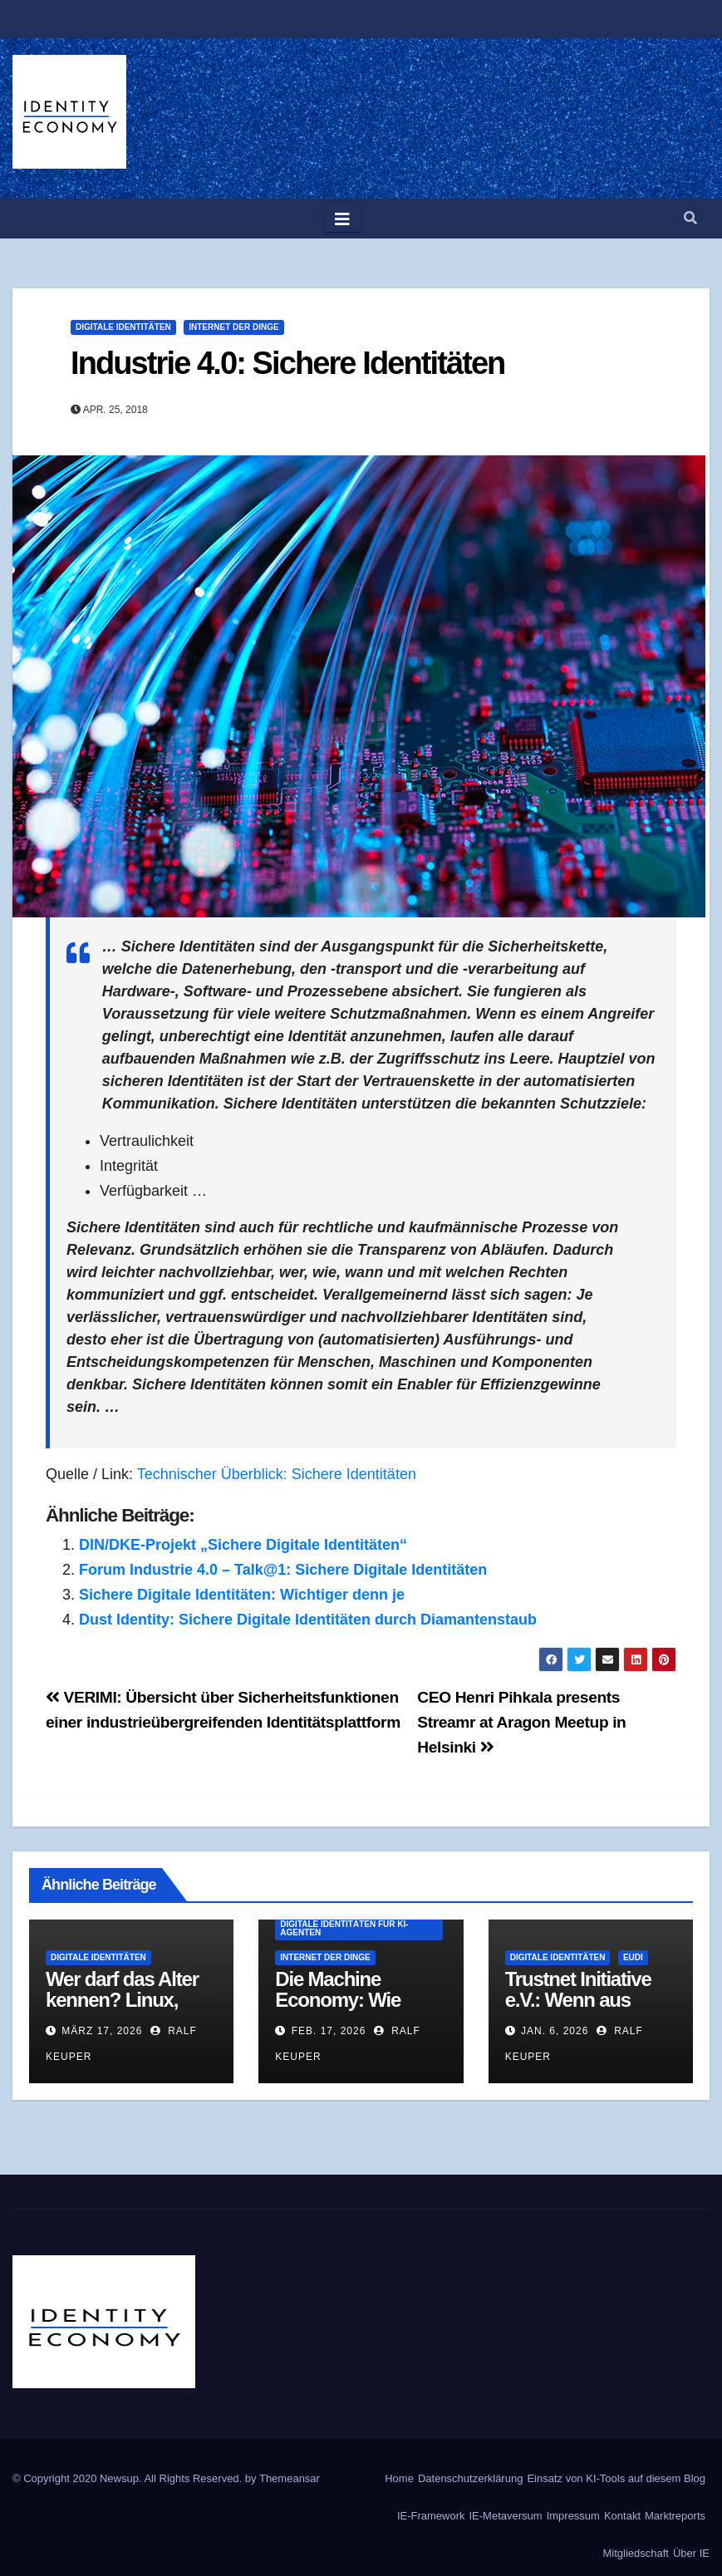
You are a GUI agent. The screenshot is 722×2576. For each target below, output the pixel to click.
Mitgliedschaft (635, 2553)
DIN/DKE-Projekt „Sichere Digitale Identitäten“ (243, 1544)
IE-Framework (431, 2516)
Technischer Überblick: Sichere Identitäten (276, 1474)
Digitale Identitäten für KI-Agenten (344, 1928)
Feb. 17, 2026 (329, 2031)
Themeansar (289, 2478)
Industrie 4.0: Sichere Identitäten (287, 363)
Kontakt (622, 2516)
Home (399, 2478)
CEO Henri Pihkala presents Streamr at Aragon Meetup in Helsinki (521, 1722)
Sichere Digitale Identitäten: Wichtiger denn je (242, 1594)
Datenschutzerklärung (470, 2478)
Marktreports (675, 2516)
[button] (690, 218)
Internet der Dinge (233, 327)
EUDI (633, 1957)
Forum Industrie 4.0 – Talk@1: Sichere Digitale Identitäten (283, 1569)
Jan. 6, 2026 (554, 2031)
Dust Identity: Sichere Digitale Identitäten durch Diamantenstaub (308, 1619)
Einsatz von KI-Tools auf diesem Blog (616, 2478)
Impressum (573, 2516)
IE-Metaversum (506, 2516)
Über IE (691, 2553)
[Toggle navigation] (342, 218)
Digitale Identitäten (123, 327)
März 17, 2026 (101, 2031)
